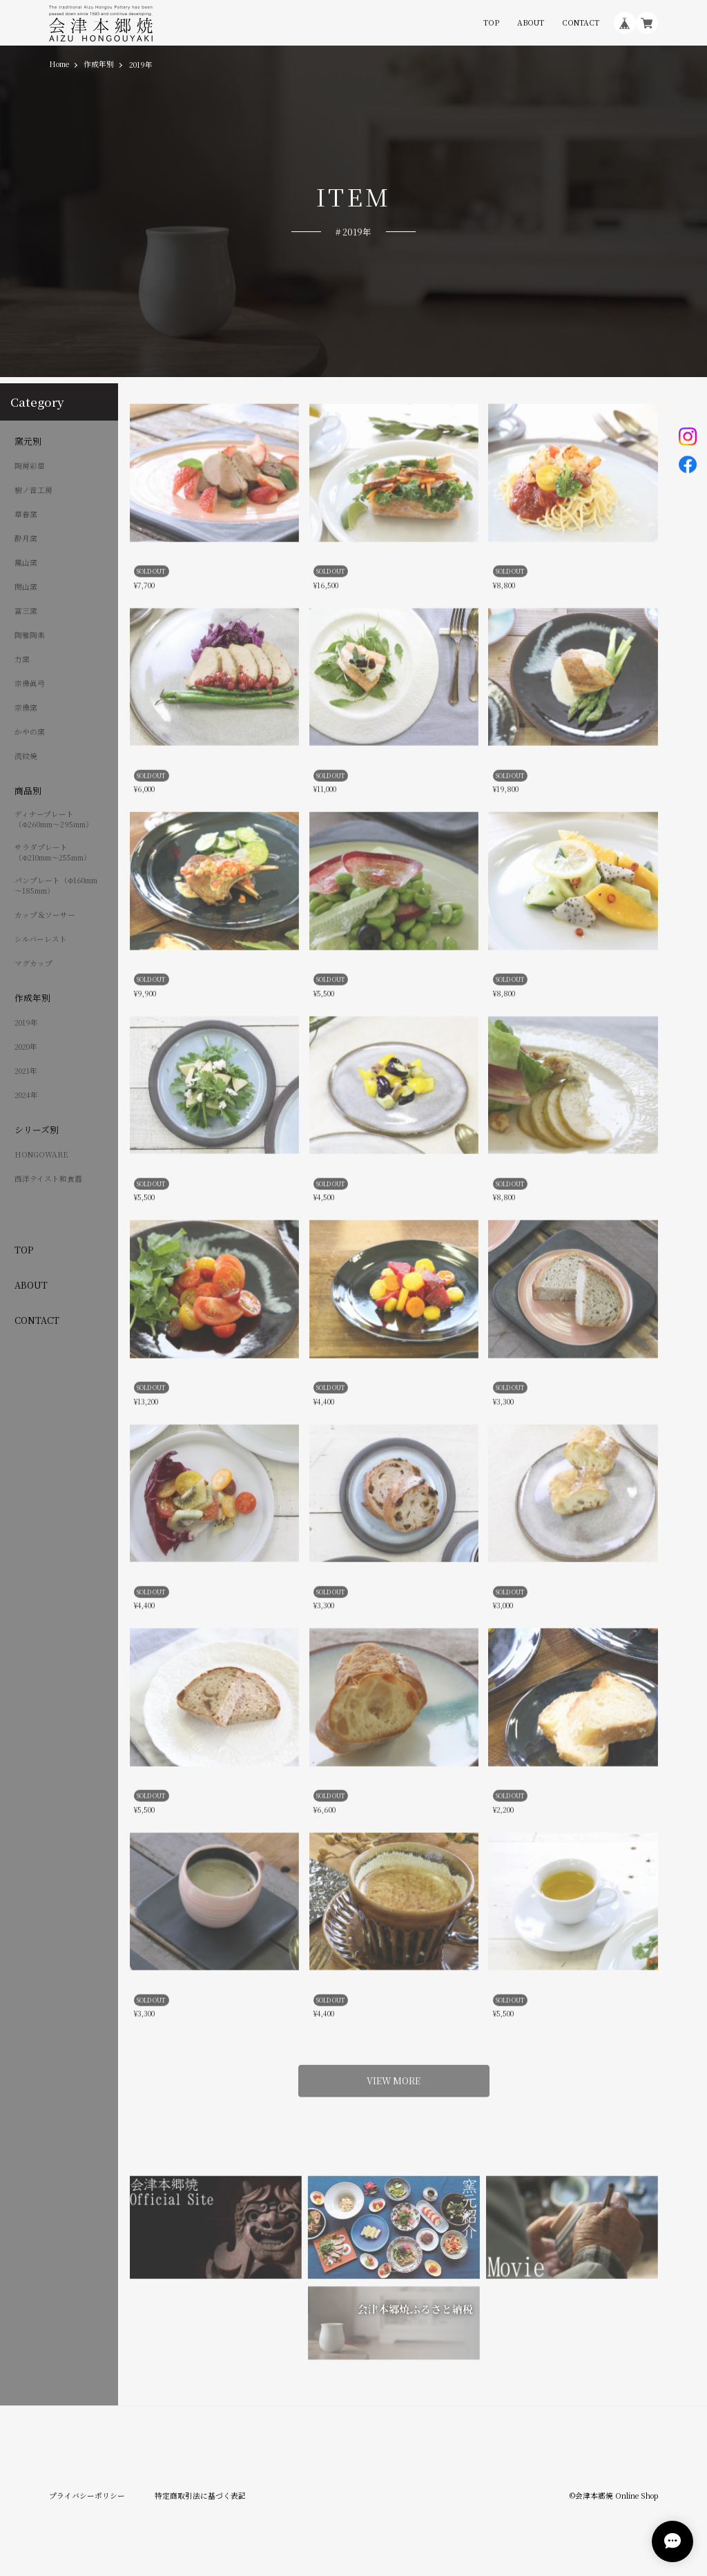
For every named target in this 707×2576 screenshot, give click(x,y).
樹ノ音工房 (33, 490)
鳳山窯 (25, 563)
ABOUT (530, 23)
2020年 (25, 1047)
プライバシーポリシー (87, 2495)
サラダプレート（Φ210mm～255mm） (52, 853)
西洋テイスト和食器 (48, 1179)
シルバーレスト (40, 939)
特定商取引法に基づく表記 (200, 2495)
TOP (491, 23)
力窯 (22, 659)
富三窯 (25, 611)
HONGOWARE (41, 1155)
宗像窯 (25, 708)
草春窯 (25, 514)
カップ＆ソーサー (44, 915)
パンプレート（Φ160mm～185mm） (55, 886)
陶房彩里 (29, 466)
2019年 (26, 1023)
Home (59, 64)
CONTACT (580, 23)
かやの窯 (29, 732)
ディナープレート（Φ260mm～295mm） (53, 819)
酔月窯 (25, 539)
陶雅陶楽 (29, 635)
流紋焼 (25, 756)
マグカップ (33, 963)
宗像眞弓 (29, 684)
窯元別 (27, 441)
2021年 (25, 1071)
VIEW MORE (393, 2074)
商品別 (27, 791)
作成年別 (99, 64)
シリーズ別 (36, 1130)
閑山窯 (25, 587)
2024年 (26, 1095)
